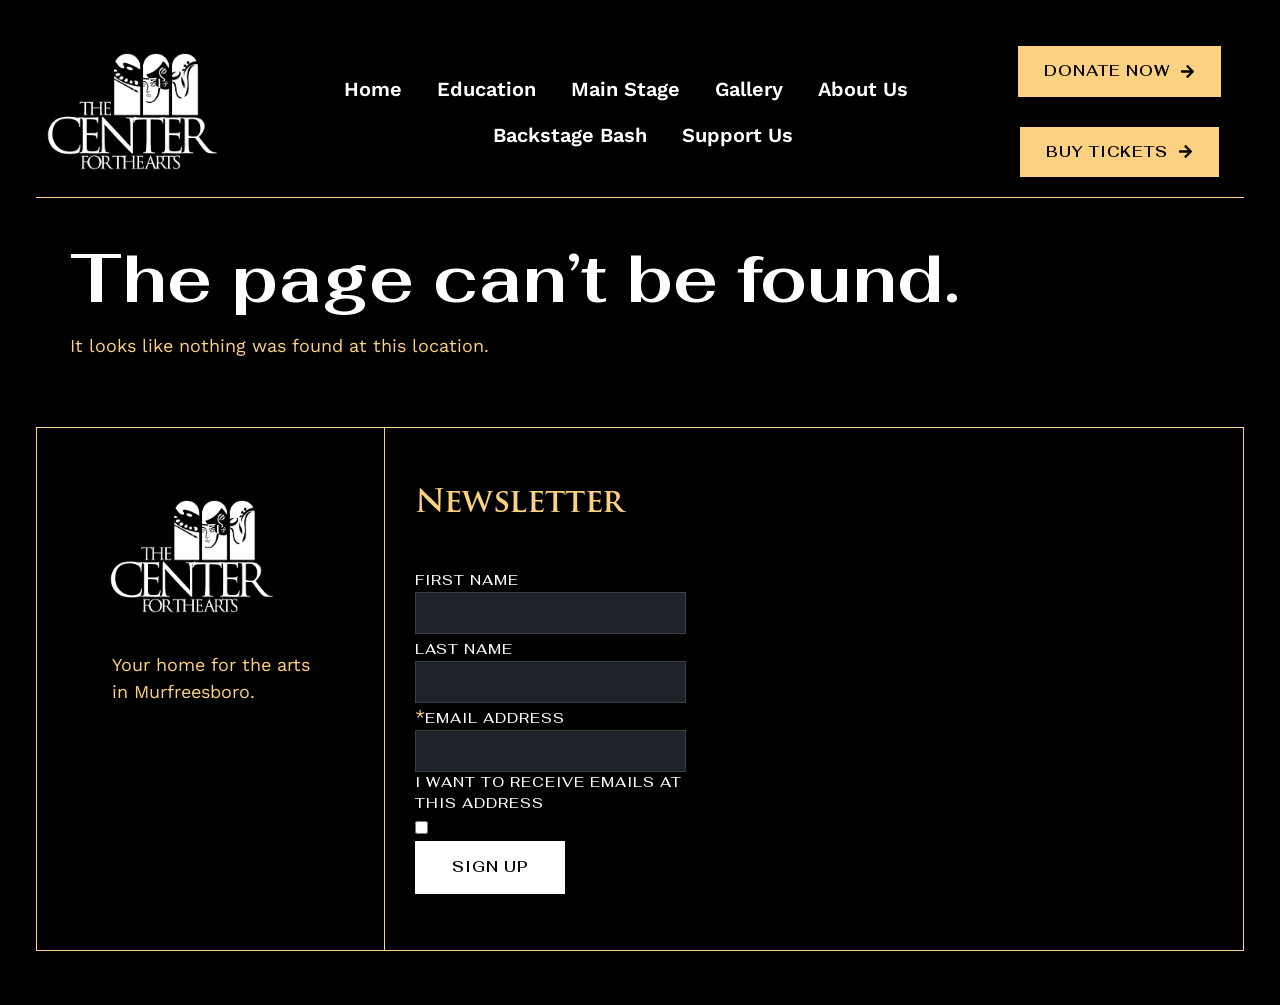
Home (373, 89)
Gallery (749, 89)
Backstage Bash (570, 135)
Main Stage (625, 89)
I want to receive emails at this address (548, 792)
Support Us (737, 135)
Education (486, 89)
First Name (467, 580)
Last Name (464, 649)
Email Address (495, 718)
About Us (863, 89)
